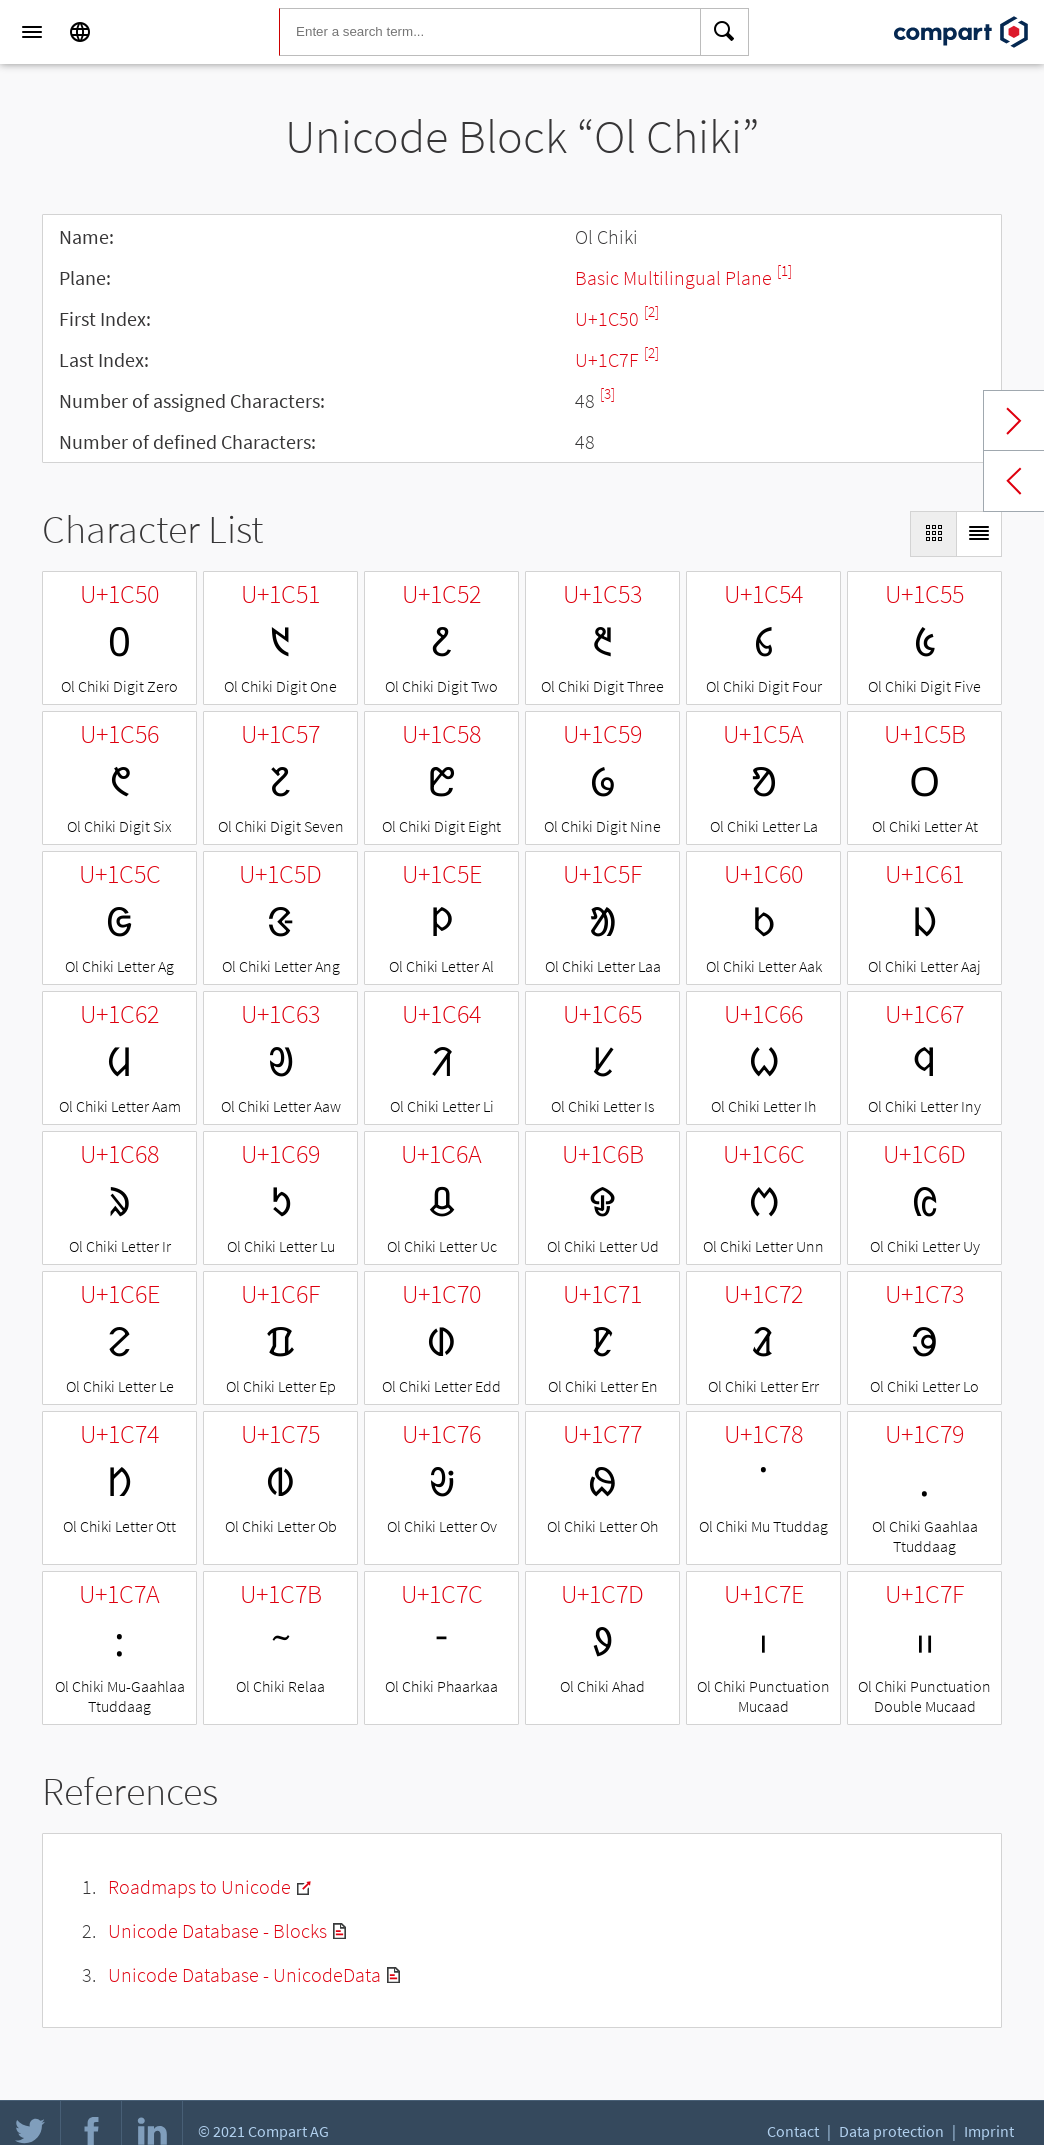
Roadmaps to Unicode (199, 1886)
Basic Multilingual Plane (675, 277)
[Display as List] (979, 534)
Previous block (1014, 481)
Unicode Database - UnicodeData (244, 1974)
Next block (1014, 421)
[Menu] (32, 32)
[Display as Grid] (933, 534)
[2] (651, 311)
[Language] (80, 32)
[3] (607, 393)
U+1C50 (609, 318)
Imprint (989, 2131)
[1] (784, 270)
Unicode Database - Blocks (217, 1930)
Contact (793, 2131)
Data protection (891, 2131)
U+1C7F (609, 359)
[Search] (725, 32)
